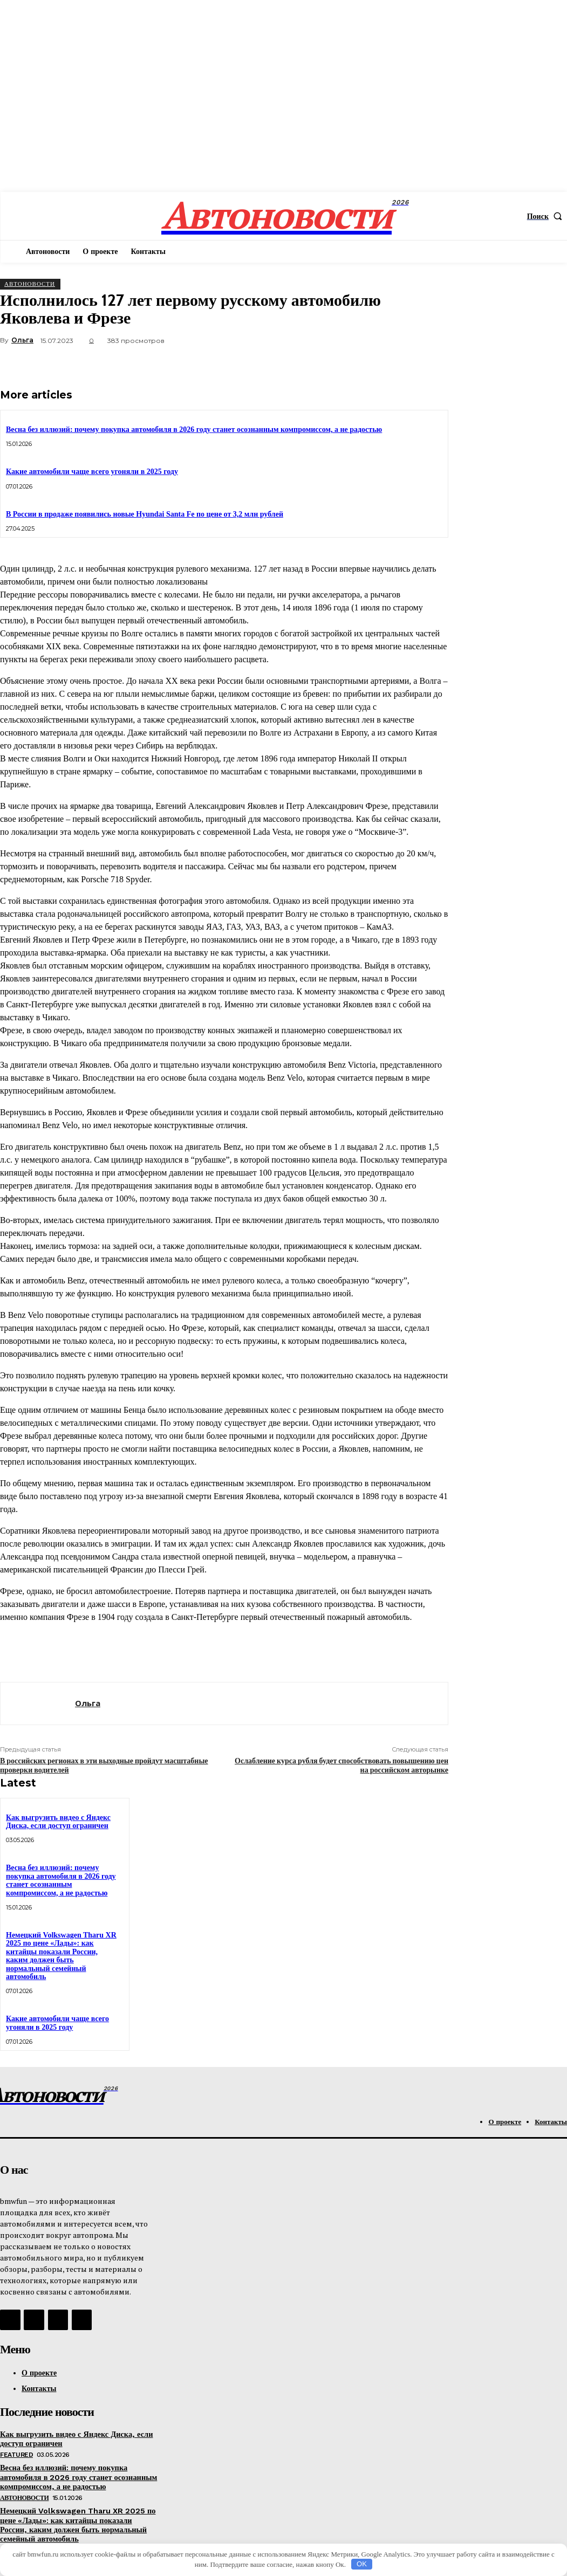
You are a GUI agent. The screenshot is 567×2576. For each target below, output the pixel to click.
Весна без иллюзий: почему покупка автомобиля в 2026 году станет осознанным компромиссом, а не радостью (194, 429)
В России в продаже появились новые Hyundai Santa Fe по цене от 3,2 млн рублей (144, 514)
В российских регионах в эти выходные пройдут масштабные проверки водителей (104, 1765)
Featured (16, 2452)
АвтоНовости (29, 283)
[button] (547, 216)
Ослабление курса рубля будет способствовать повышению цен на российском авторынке (341, 1765)
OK (362, 2564)
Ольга (22, 340)
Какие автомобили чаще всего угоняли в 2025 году (92, 472)
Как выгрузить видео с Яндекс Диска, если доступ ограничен (58, 1821)
